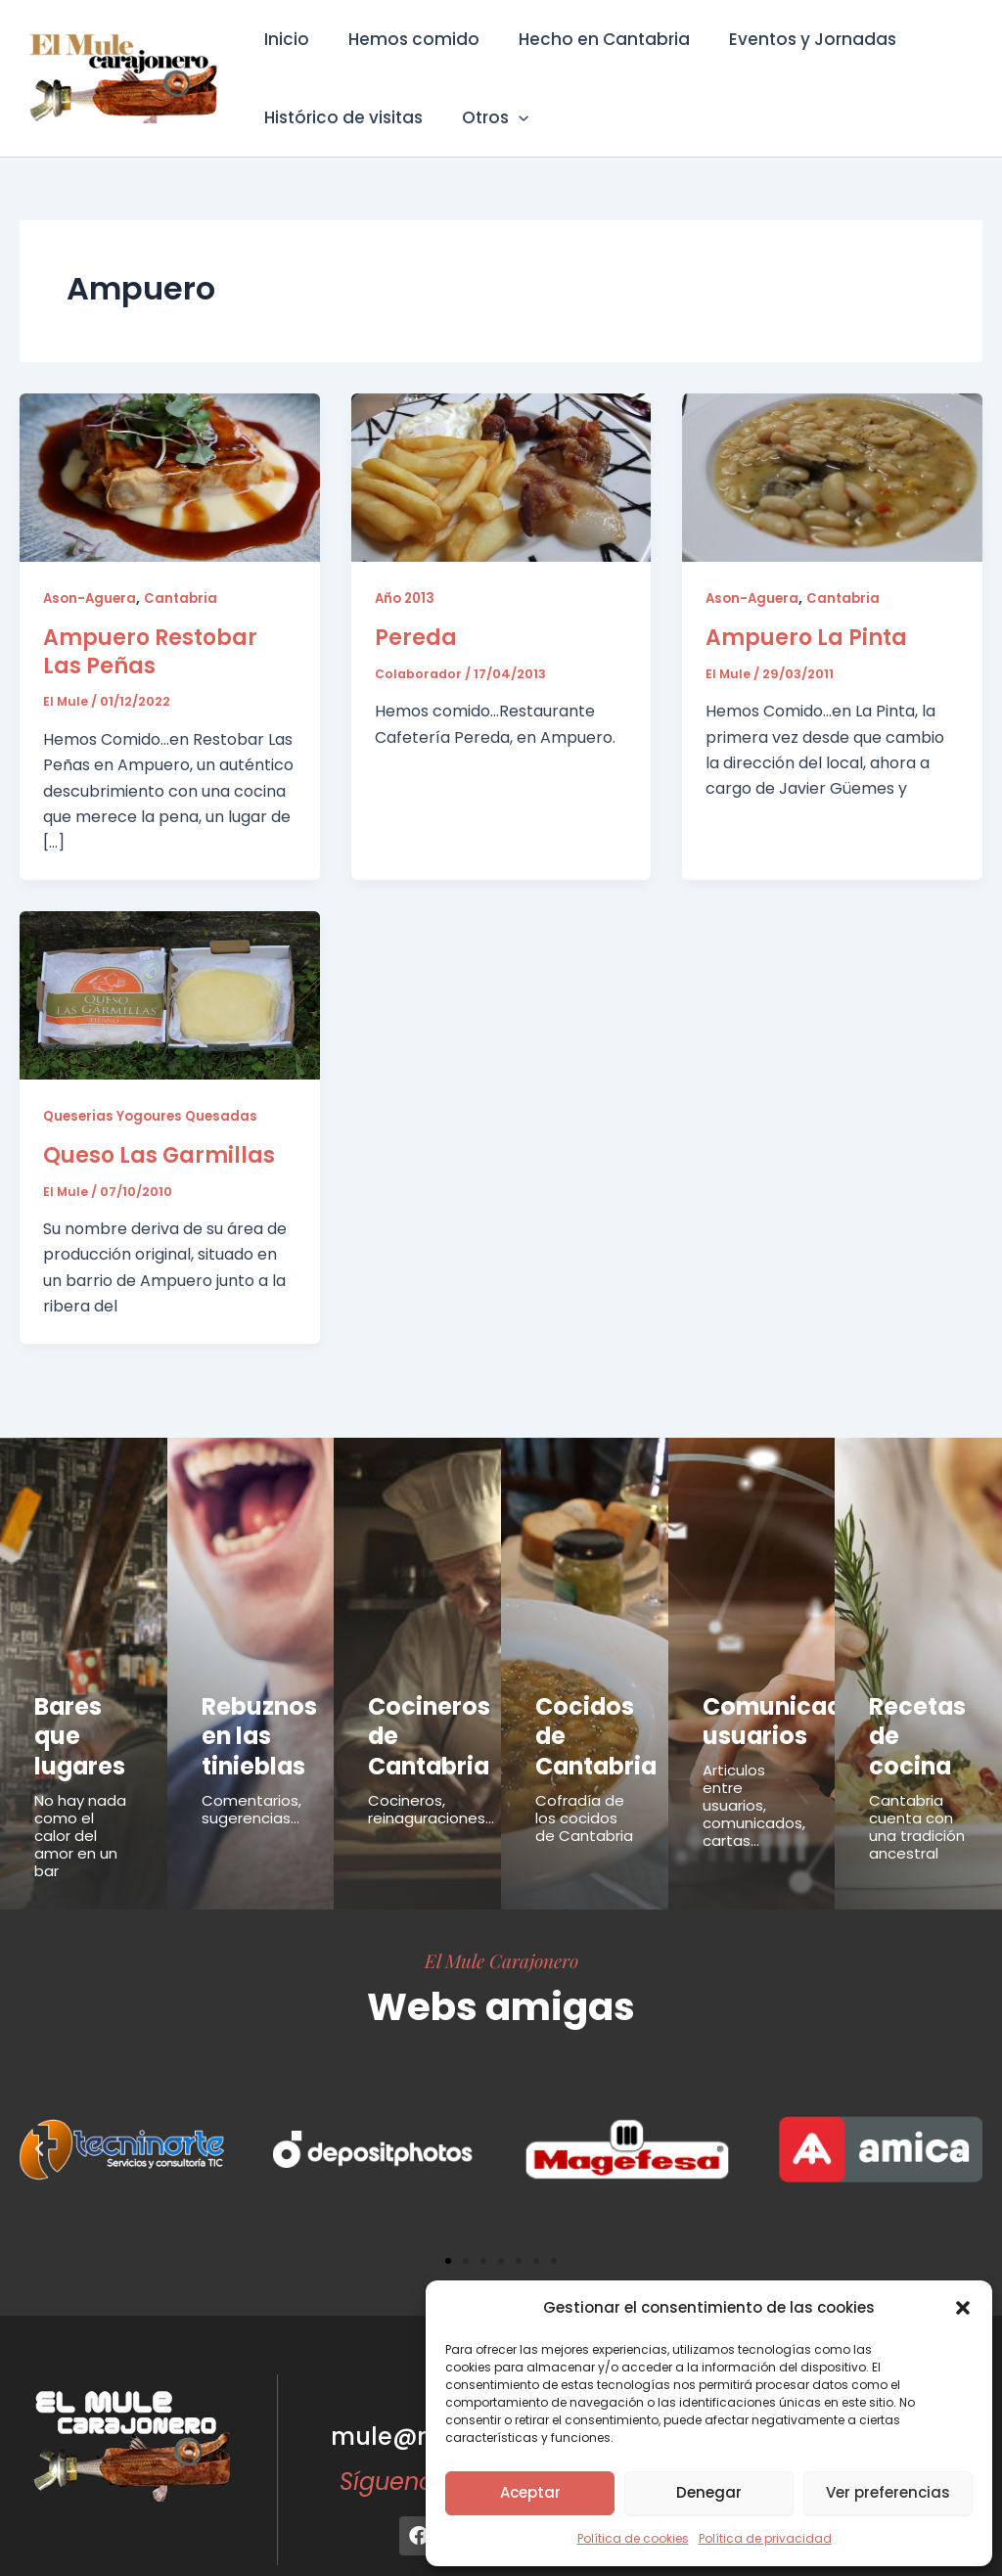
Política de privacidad (765, 2538)
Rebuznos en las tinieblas (244, 1723)
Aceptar (530, 2492)
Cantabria (185, 598)
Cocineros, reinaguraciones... (431, 1783)
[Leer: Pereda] (501, 476)
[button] (963, 2308)
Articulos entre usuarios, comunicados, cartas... (754, 1787)
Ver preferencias (888, 2492)
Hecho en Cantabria (589, 39)
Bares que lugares (78, 1712)
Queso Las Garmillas (159, 1154)
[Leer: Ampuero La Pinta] (832, 476)
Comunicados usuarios (764, 1712)
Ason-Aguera (91, 598)
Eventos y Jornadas (792, 39)
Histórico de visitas (340, 117)
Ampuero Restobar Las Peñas (150, 650)
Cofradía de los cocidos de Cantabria (584, 1770)
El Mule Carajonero (501, 1912)
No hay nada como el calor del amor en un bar (80, 1787)
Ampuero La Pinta (806, 636)
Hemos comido (405, 39)
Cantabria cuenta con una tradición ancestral (917, 1779)
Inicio (283, 39)
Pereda (416, 636)
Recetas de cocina (917, 1712)
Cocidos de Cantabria (583, 1712)
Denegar (709, 2492)
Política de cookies (633, 2538)
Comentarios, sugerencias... (251, 1783)
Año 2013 (406, 598)
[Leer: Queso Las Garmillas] (170, 994)
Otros (486, 117)
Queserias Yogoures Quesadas (154, 1116)
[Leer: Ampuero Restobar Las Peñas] (170, 476)
